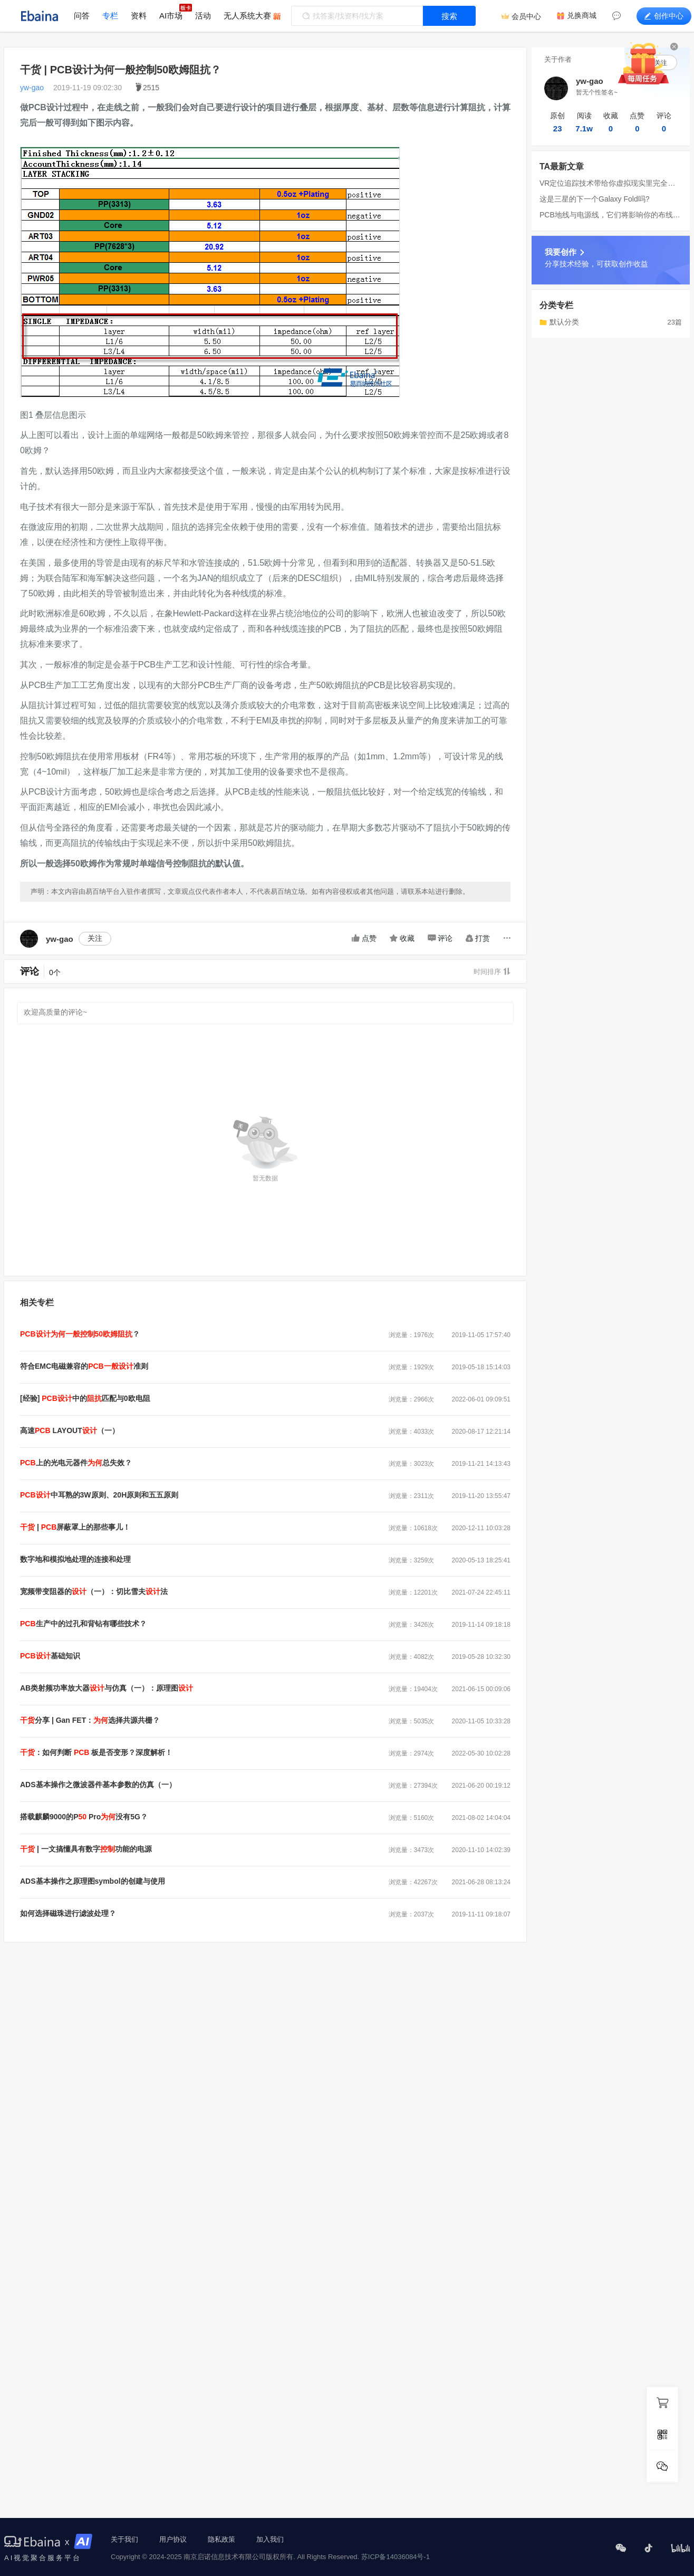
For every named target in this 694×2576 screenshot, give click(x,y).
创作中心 (663, 16)
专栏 (110, 15)
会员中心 (526, 16)
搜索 (449, 16)
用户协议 (173, 2539)
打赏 (478, 938)
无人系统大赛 (247, 15)
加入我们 (270, 2539)
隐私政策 (221, 2539)
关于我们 (124, 2539)
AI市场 (170, 15)
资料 (139, 15)
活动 (203, 15)
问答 (82, 15)
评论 (440, 938)
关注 (95, 938)
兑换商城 (581, 15)
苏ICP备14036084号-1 (395, 2557)
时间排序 (492, 972)
